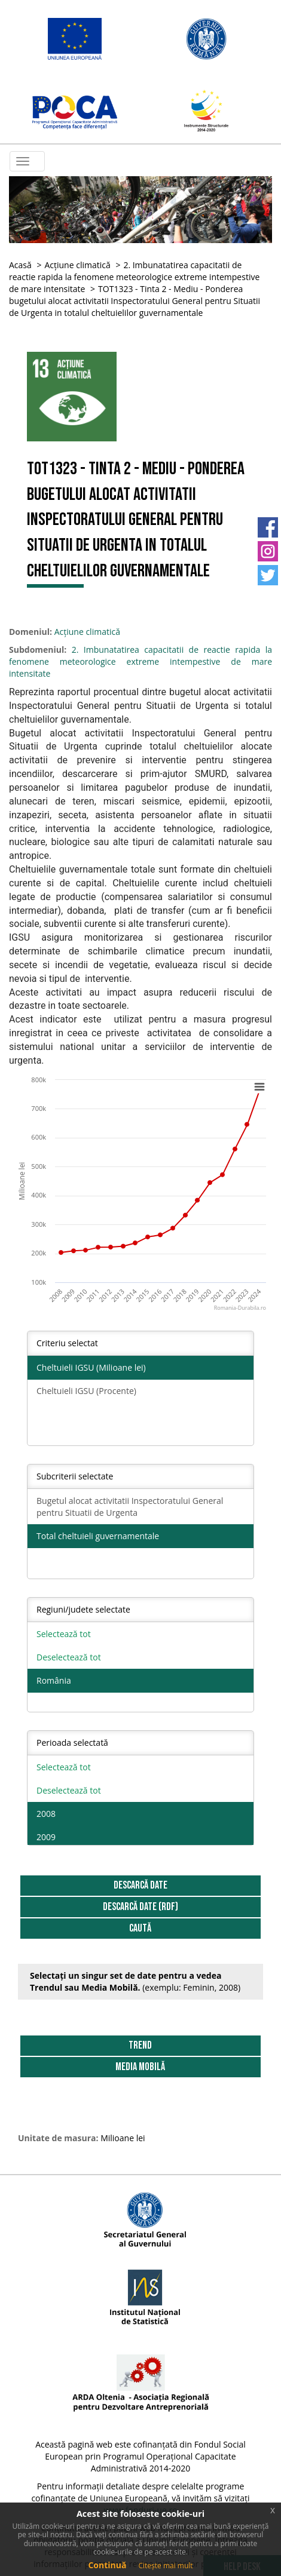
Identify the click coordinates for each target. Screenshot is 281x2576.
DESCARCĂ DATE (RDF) (140, 1906)
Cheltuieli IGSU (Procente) (86, 1390)
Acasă (20, 265)
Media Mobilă (140, 2067)
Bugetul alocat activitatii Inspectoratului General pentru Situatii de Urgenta (129, 1506)
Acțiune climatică (77, 265)
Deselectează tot (68, 1657)
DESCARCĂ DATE (140, 1885)
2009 (46, 1837)
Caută (140, 1928)
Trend (140, 2045)
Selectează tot (63, 1633)
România (53, 1680)
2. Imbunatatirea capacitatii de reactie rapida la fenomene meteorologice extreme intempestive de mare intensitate (134, 276)
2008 (46, 1813)
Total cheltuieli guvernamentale (97, 1536)
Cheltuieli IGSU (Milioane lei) (91, 1367)
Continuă (107, 2565)
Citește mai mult (165, 2565)
